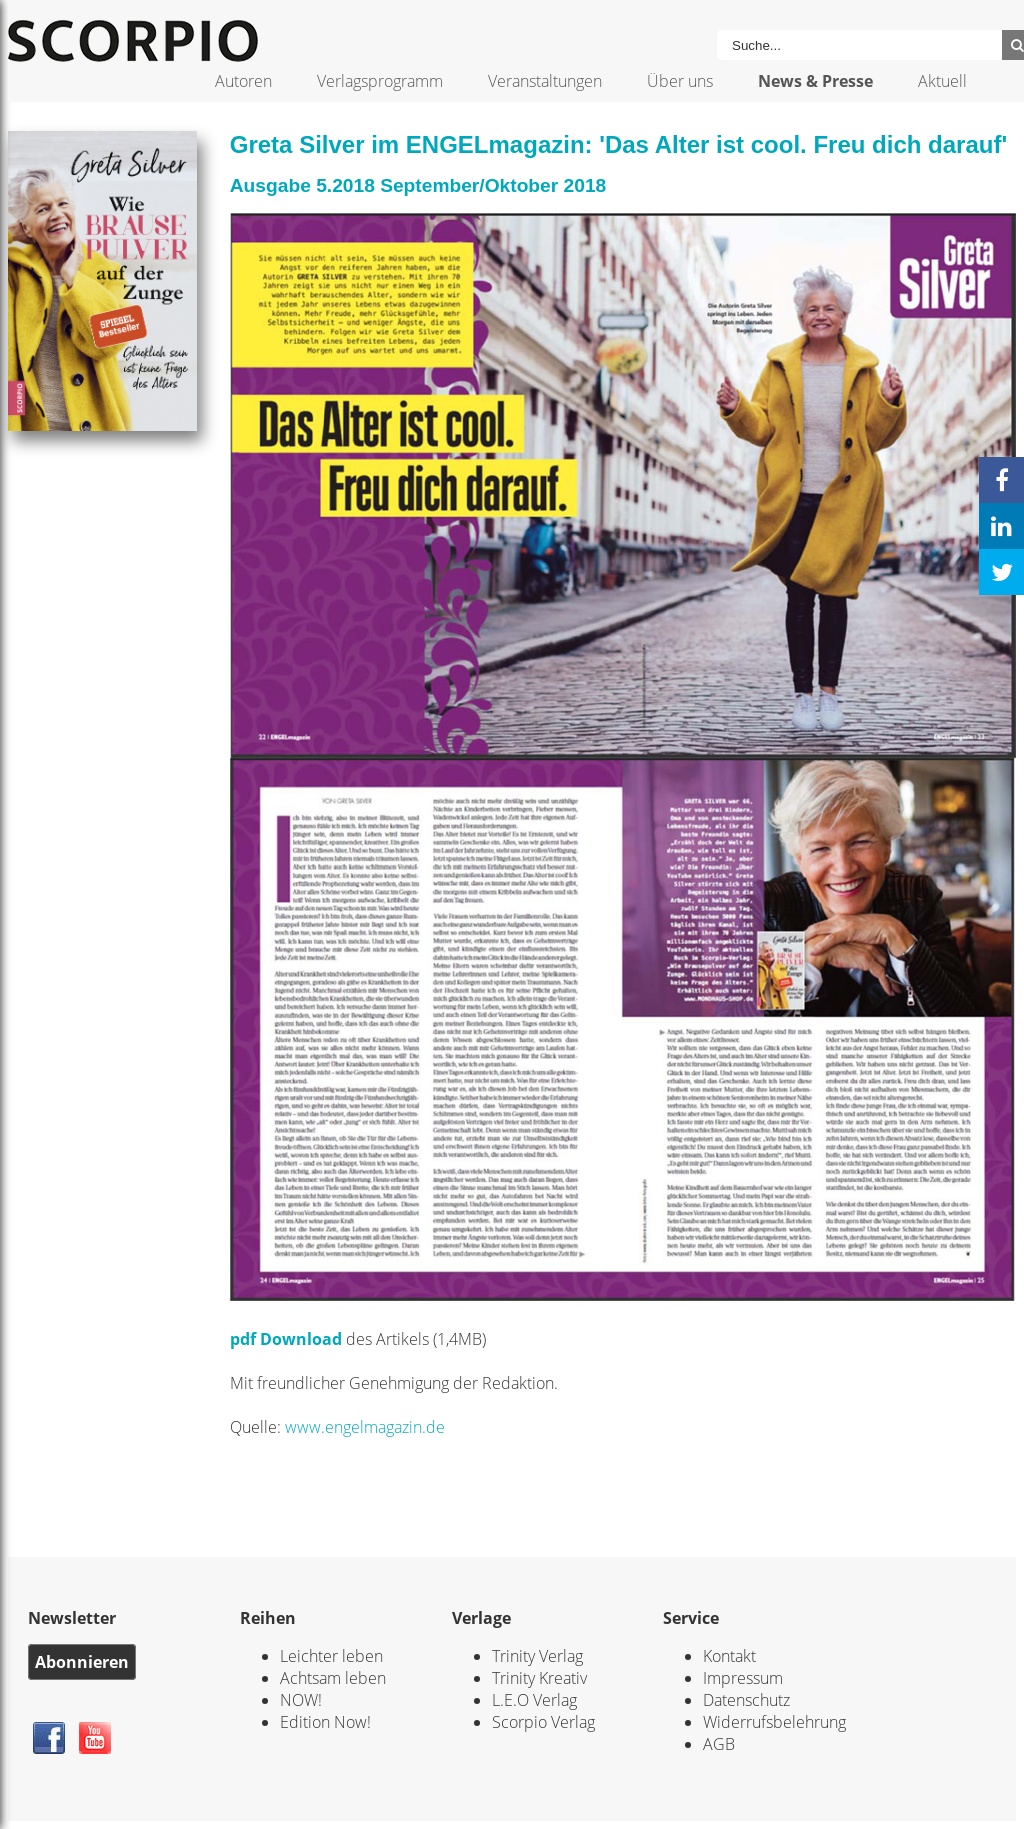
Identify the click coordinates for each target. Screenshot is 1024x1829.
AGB (719, 1744)
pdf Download (286, 1339)
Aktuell (942, 81)
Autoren (243, 81)
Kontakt (729, 1656)
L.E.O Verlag (534, 1700)
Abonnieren (82, 1662)
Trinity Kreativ (539, 1678)
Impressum (743, 1678)
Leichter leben (331, 1656)
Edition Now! (325, 1722)
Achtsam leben (333, 1678)
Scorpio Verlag (543, 1722)
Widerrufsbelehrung (774, 1722)
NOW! (301, 1700)
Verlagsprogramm (380, 81)
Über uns (680, 81)
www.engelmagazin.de (365, 1427)
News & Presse (815, 81)
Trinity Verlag (537, 1656)
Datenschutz (746, 1700)
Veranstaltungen (545, 81)
